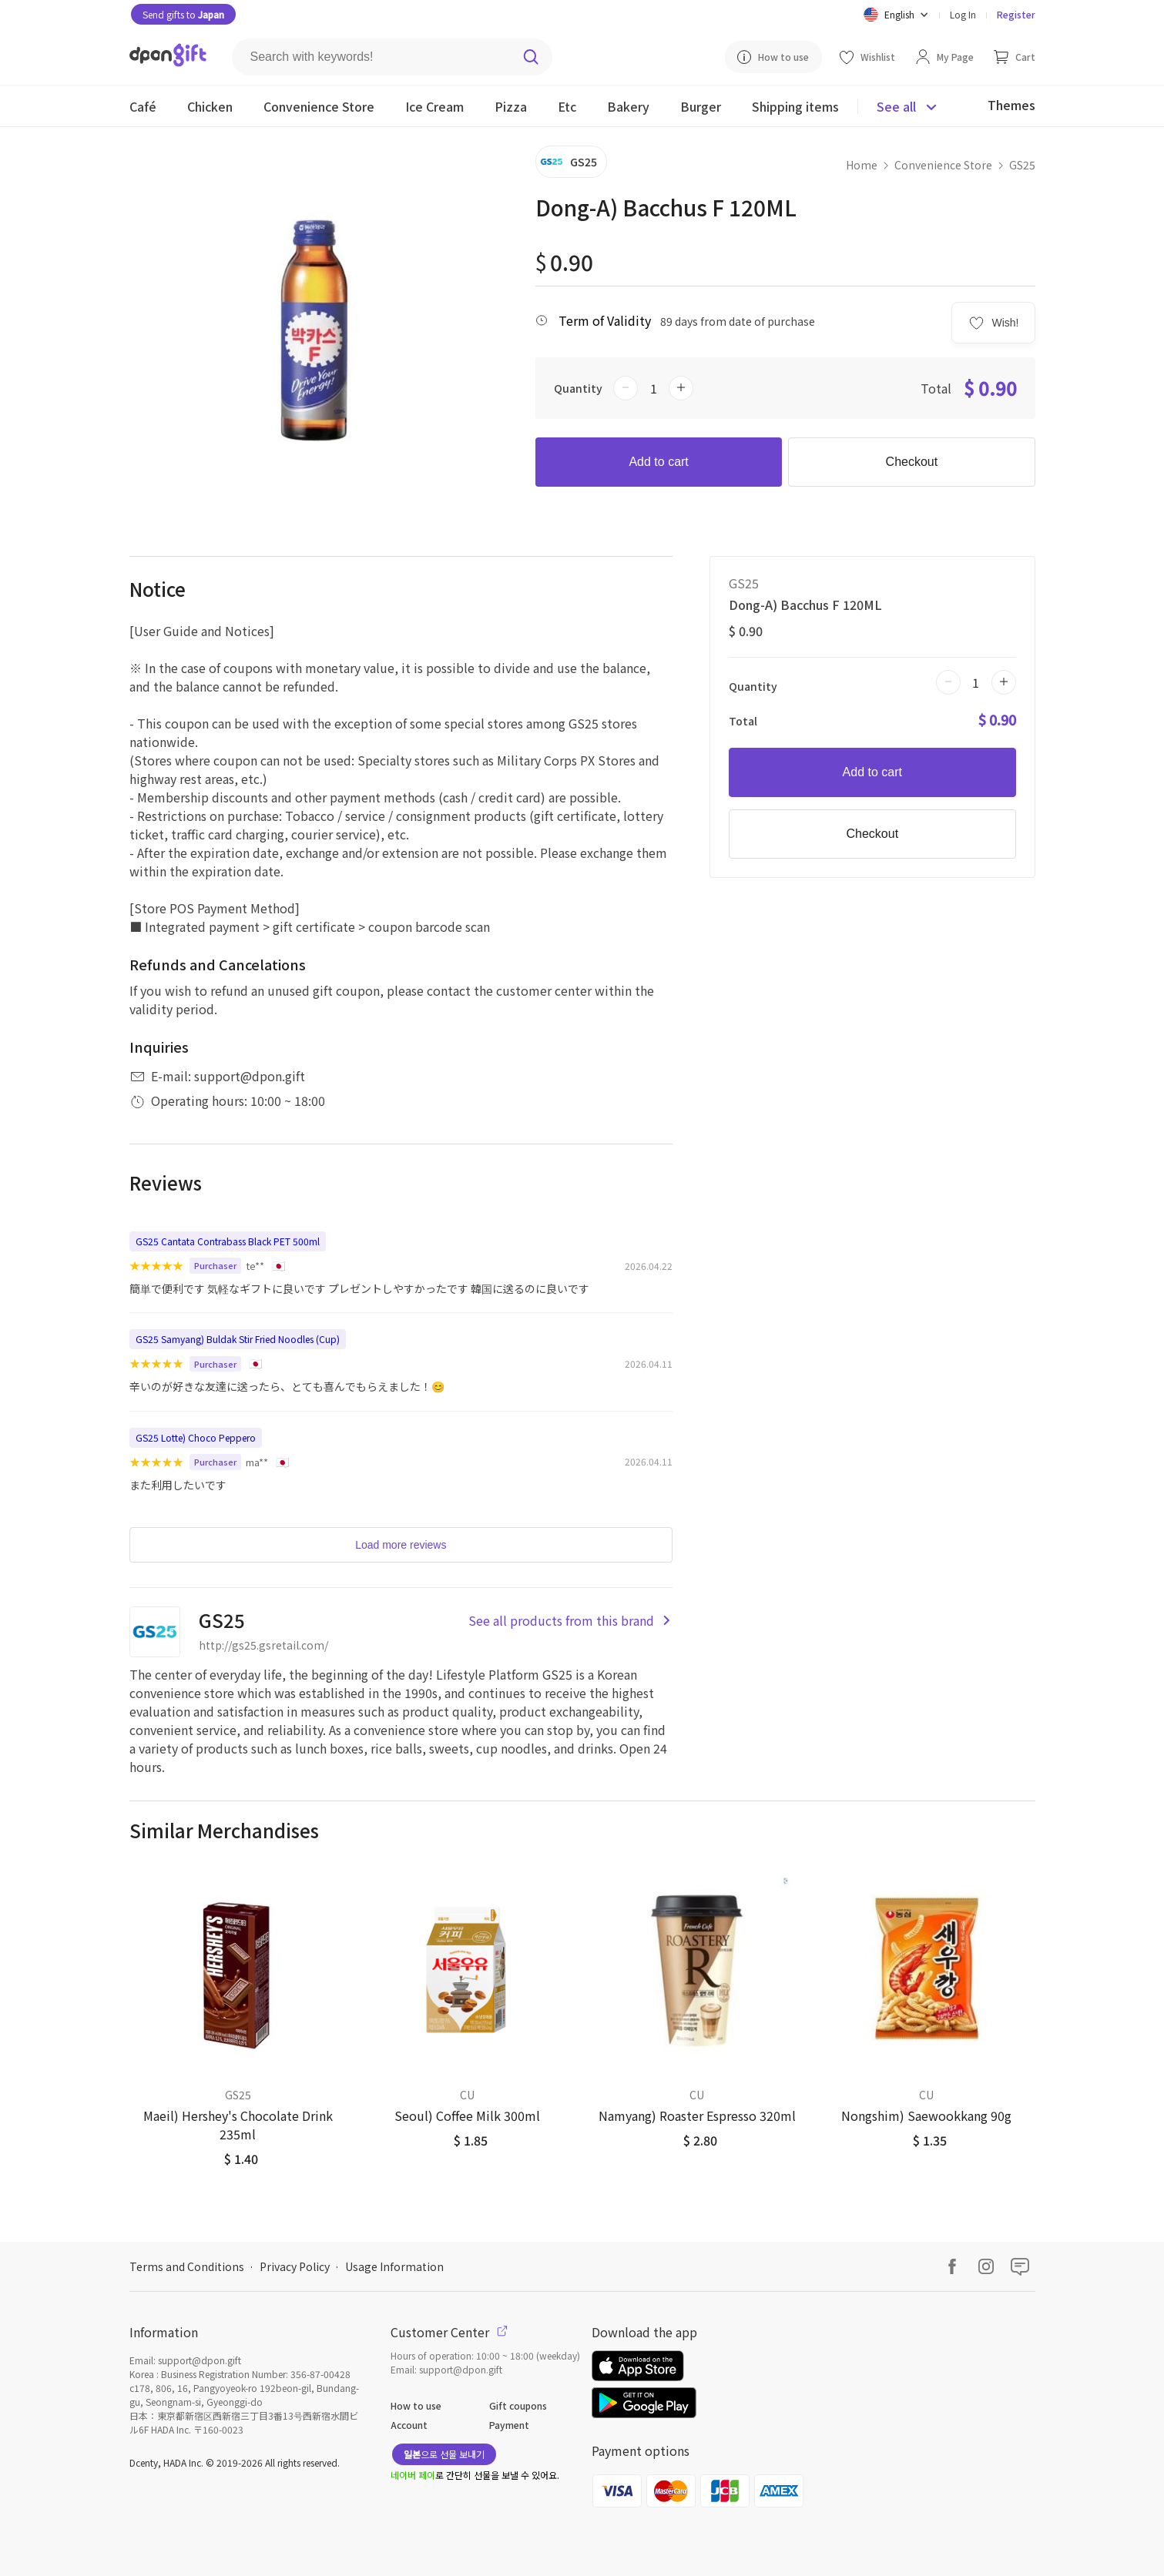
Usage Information (394, 2266)
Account (409, 2424)
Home (861, 165)
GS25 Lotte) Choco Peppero (196, 1437)
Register (1016, 14)
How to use (416, 2405)
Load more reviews (400, 1545)
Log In (963, 14)
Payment (509, 2424)
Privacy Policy (295, 2266)
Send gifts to (183, 14)
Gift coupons (518, 2405)
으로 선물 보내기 (444, 2453)
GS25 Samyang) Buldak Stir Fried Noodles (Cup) (238, 1338)
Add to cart (658, 461)
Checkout (912, 461)
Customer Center (449, 2332)
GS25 (1022, 165)
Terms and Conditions (186, 2266)
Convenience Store (943, 165)
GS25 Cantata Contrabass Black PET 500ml (228, 1241)
